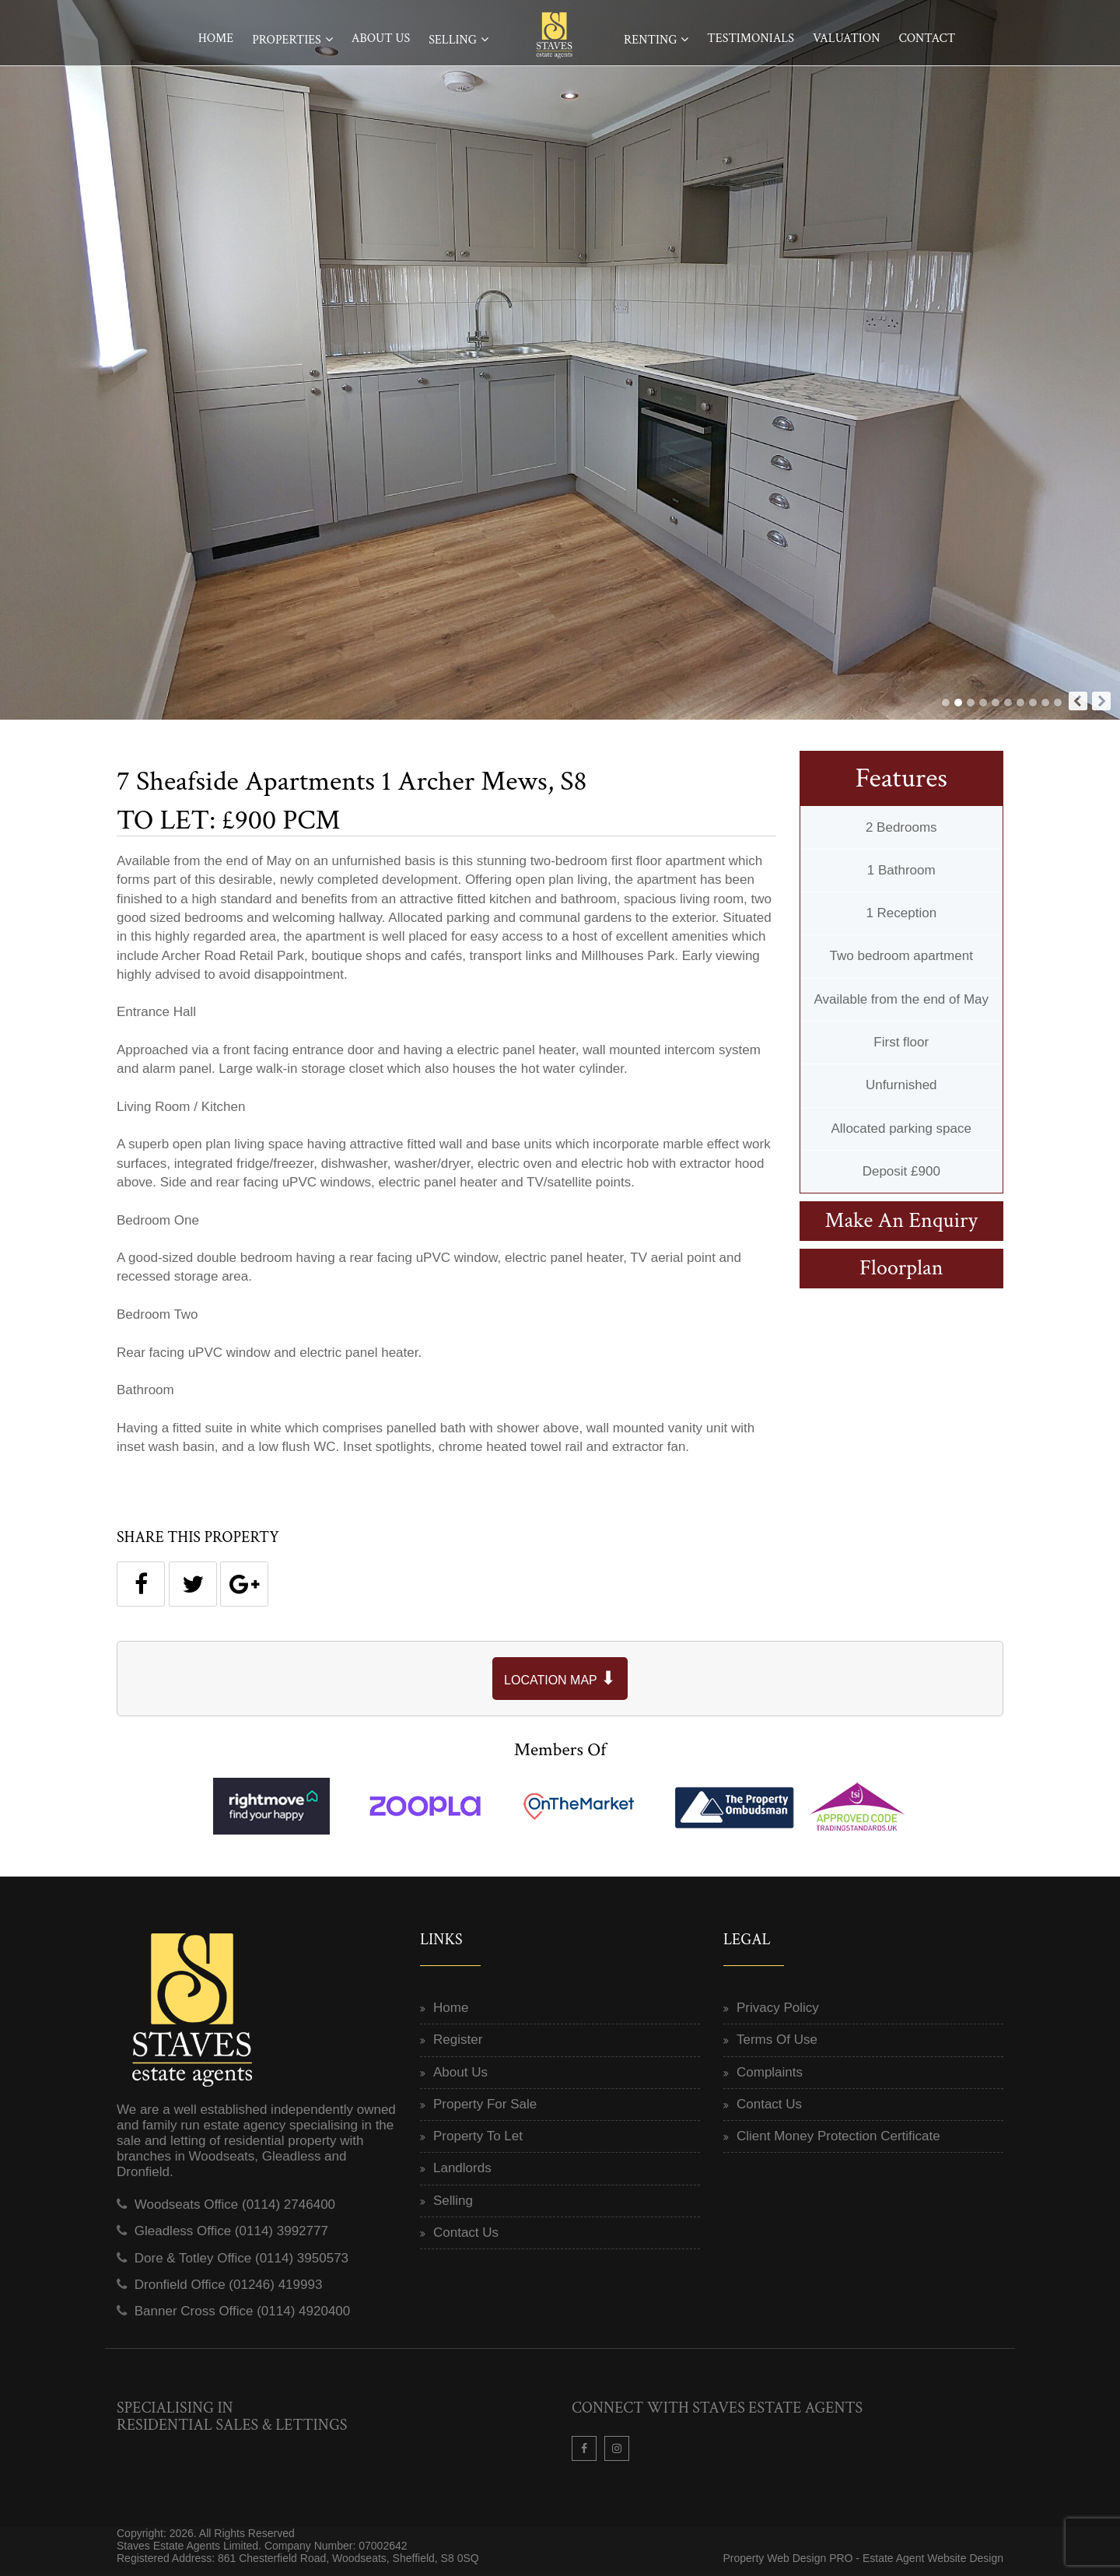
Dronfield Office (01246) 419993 (229, 2284)
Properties (286, 40)
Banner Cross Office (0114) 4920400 (243, 2311)
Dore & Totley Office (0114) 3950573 (241, 2258)
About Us (381, 38)
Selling (453, 40)
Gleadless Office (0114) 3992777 (231, 2231)
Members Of (560, 1749)
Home (216, 38)
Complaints (770, 2072)
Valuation (846, 38)
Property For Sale (485, 2104)
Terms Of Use (777, 2039)
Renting (650, 40)
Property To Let (478, 2136)
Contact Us (466, 2232)
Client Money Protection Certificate (838, 2136)
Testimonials (750, 38)
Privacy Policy (778, 2007)
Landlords (462, 2168)
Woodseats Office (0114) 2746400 (235, 2204)
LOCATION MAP (560, 1677)
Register (457, 2039)
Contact (926, 38)
